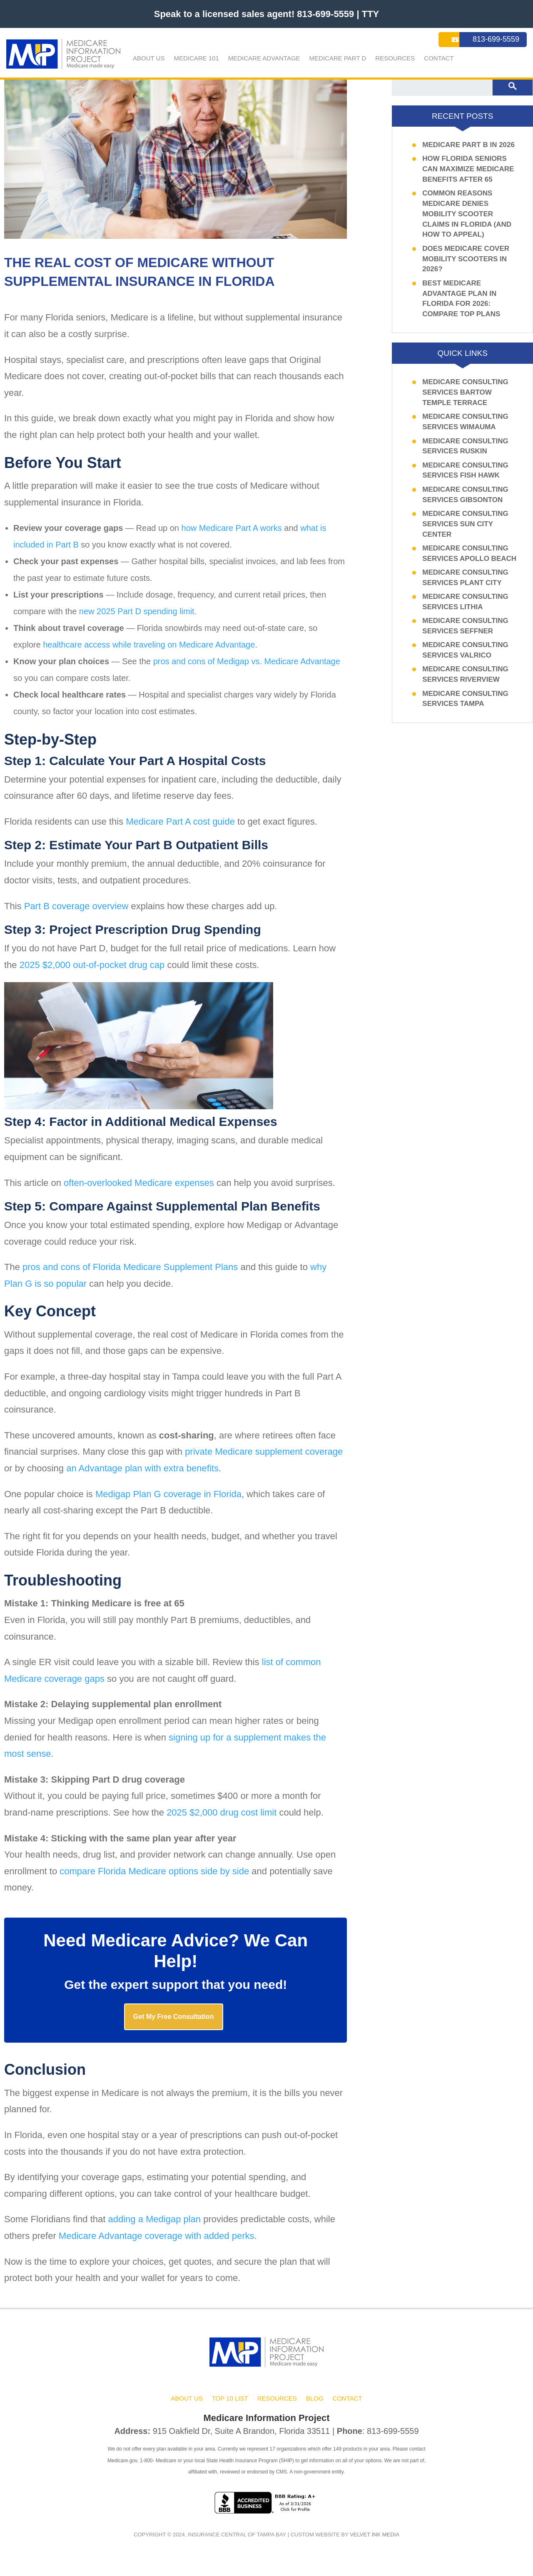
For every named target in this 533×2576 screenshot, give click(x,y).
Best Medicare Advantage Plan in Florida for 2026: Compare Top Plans (461, 305)
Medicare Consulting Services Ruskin (465, 453)
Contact (438, 58)
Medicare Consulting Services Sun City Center (465, 530)
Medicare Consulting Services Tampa (465, 705)
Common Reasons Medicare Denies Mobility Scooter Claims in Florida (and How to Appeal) (466, 220)
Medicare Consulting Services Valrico (465, 657)
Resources (395, 58)
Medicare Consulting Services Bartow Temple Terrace (465, 399)
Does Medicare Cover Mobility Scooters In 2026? (465, 265)
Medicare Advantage (264, 58)
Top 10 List (230, 2409)
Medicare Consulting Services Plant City (465, 584)
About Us (148, 58)
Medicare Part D (337, 58)
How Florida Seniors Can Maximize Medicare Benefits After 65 (468, 176)
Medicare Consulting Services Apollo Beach (469, 560)
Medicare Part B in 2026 (468, 151)
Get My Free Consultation (173, 2025)
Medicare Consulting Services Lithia (465, 609)
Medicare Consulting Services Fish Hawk (465, 477)
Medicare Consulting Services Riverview (465, 681)
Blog (315, 2409)
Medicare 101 (196, 58)
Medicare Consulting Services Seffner (465, 633)
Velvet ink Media (374, 2545)
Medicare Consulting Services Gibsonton (465, 501)
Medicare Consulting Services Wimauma (465, 429)
